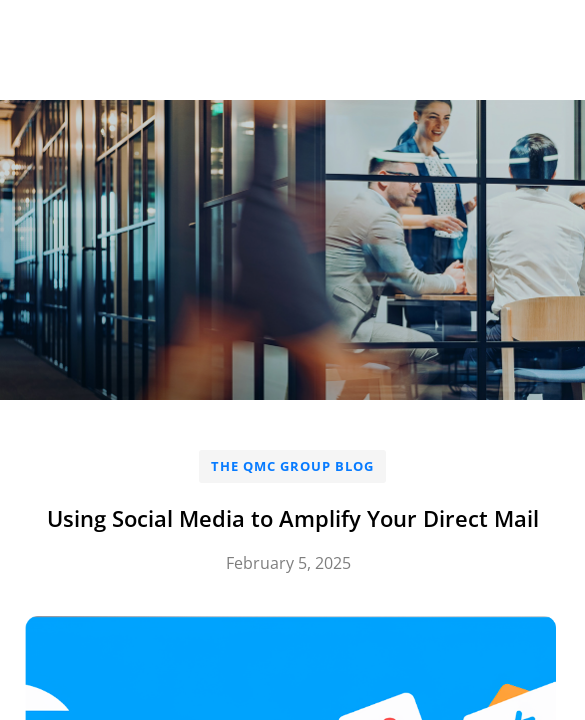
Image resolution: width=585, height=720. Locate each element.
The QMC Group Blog (292, 466)
